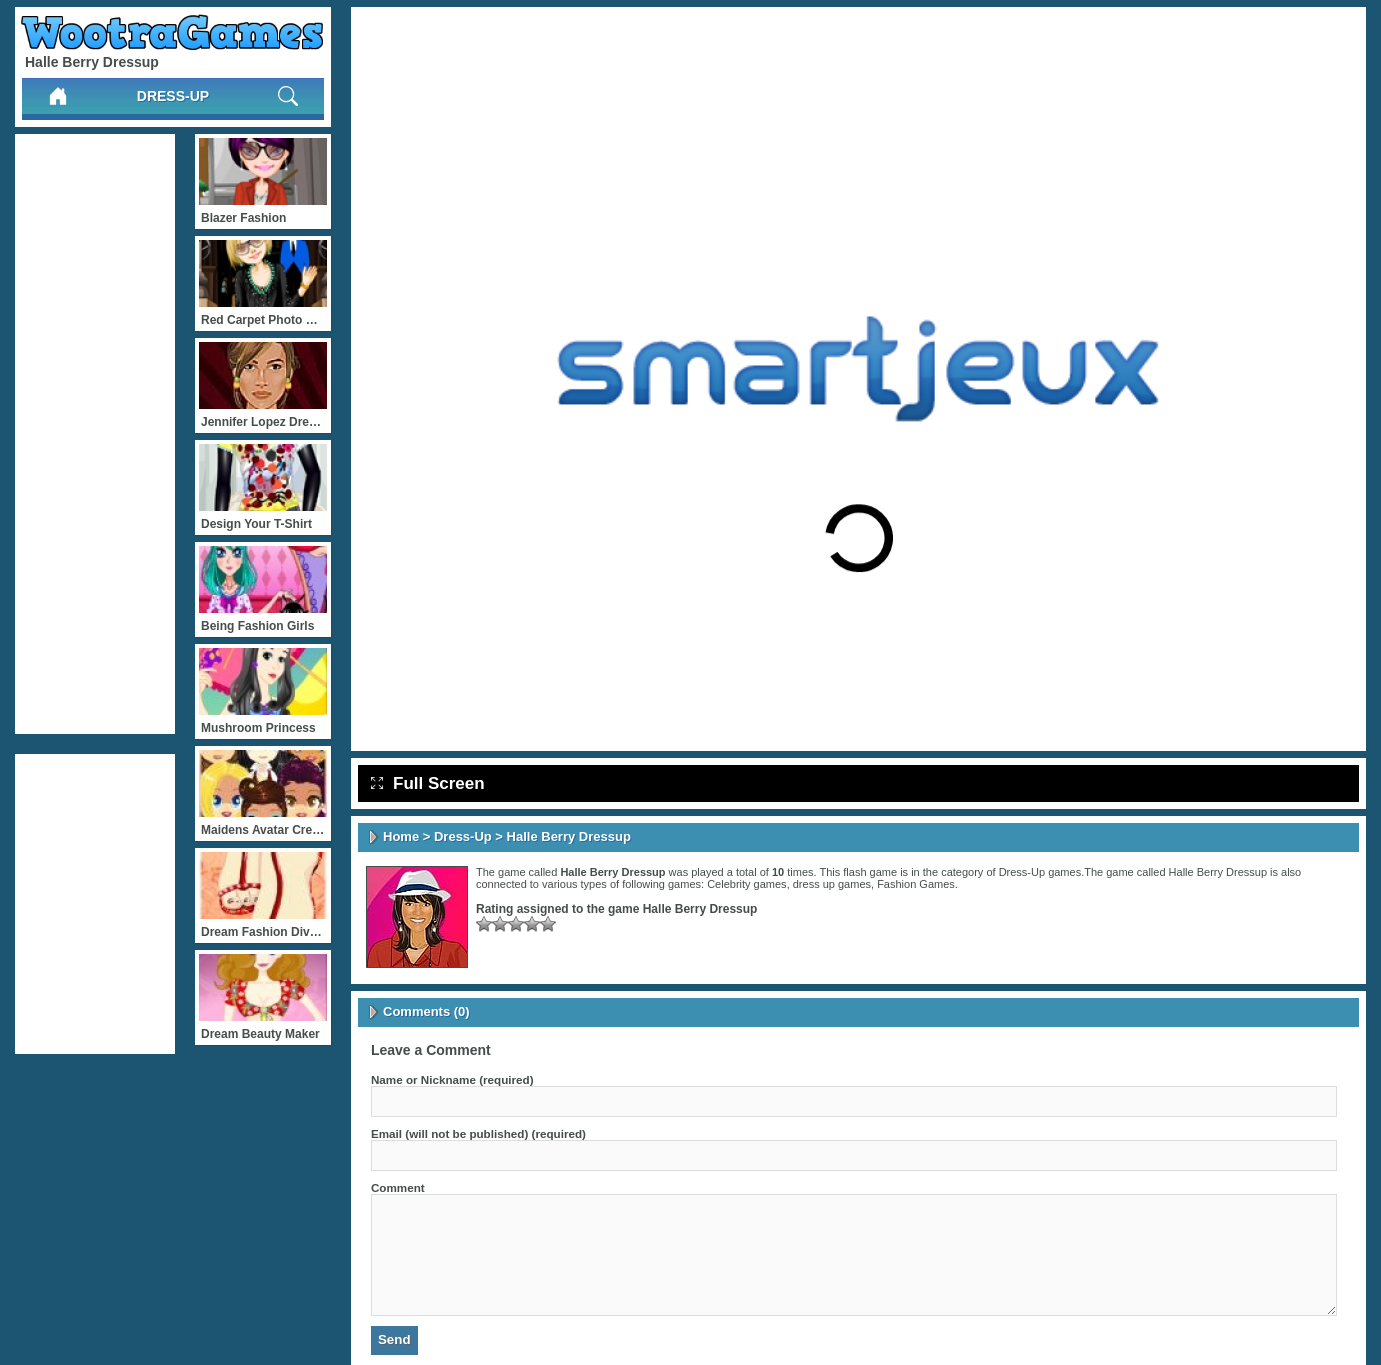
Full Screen (428, 783)
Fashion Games (916, 884)
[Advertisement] (95, 434)
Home (401, 836)
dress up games (832, 884)
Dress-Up (173, 96)
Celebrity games (746, 884)
